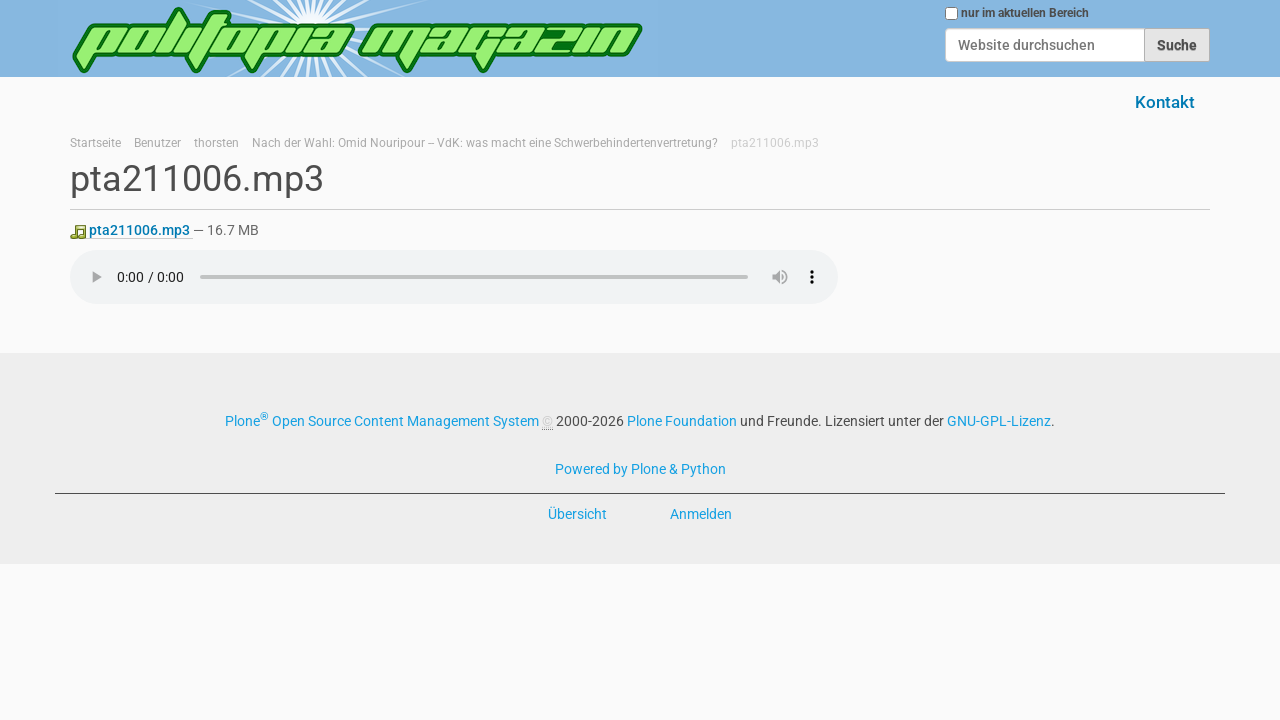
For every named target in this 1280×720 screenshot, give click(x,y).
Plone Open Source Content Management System (382, 421)
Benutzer (157, 143)
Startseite (95, 143)
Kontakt (1165, 102)
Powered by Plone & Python (640, 469)
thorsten (216, 143)
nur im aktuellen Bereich (1025, 13)
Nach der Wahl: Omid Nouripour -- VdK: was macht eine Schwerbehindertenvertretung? (485, 143)
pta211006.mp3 (131, 230)
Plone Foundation (682, 421)
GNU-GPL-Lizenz (999, 421)
